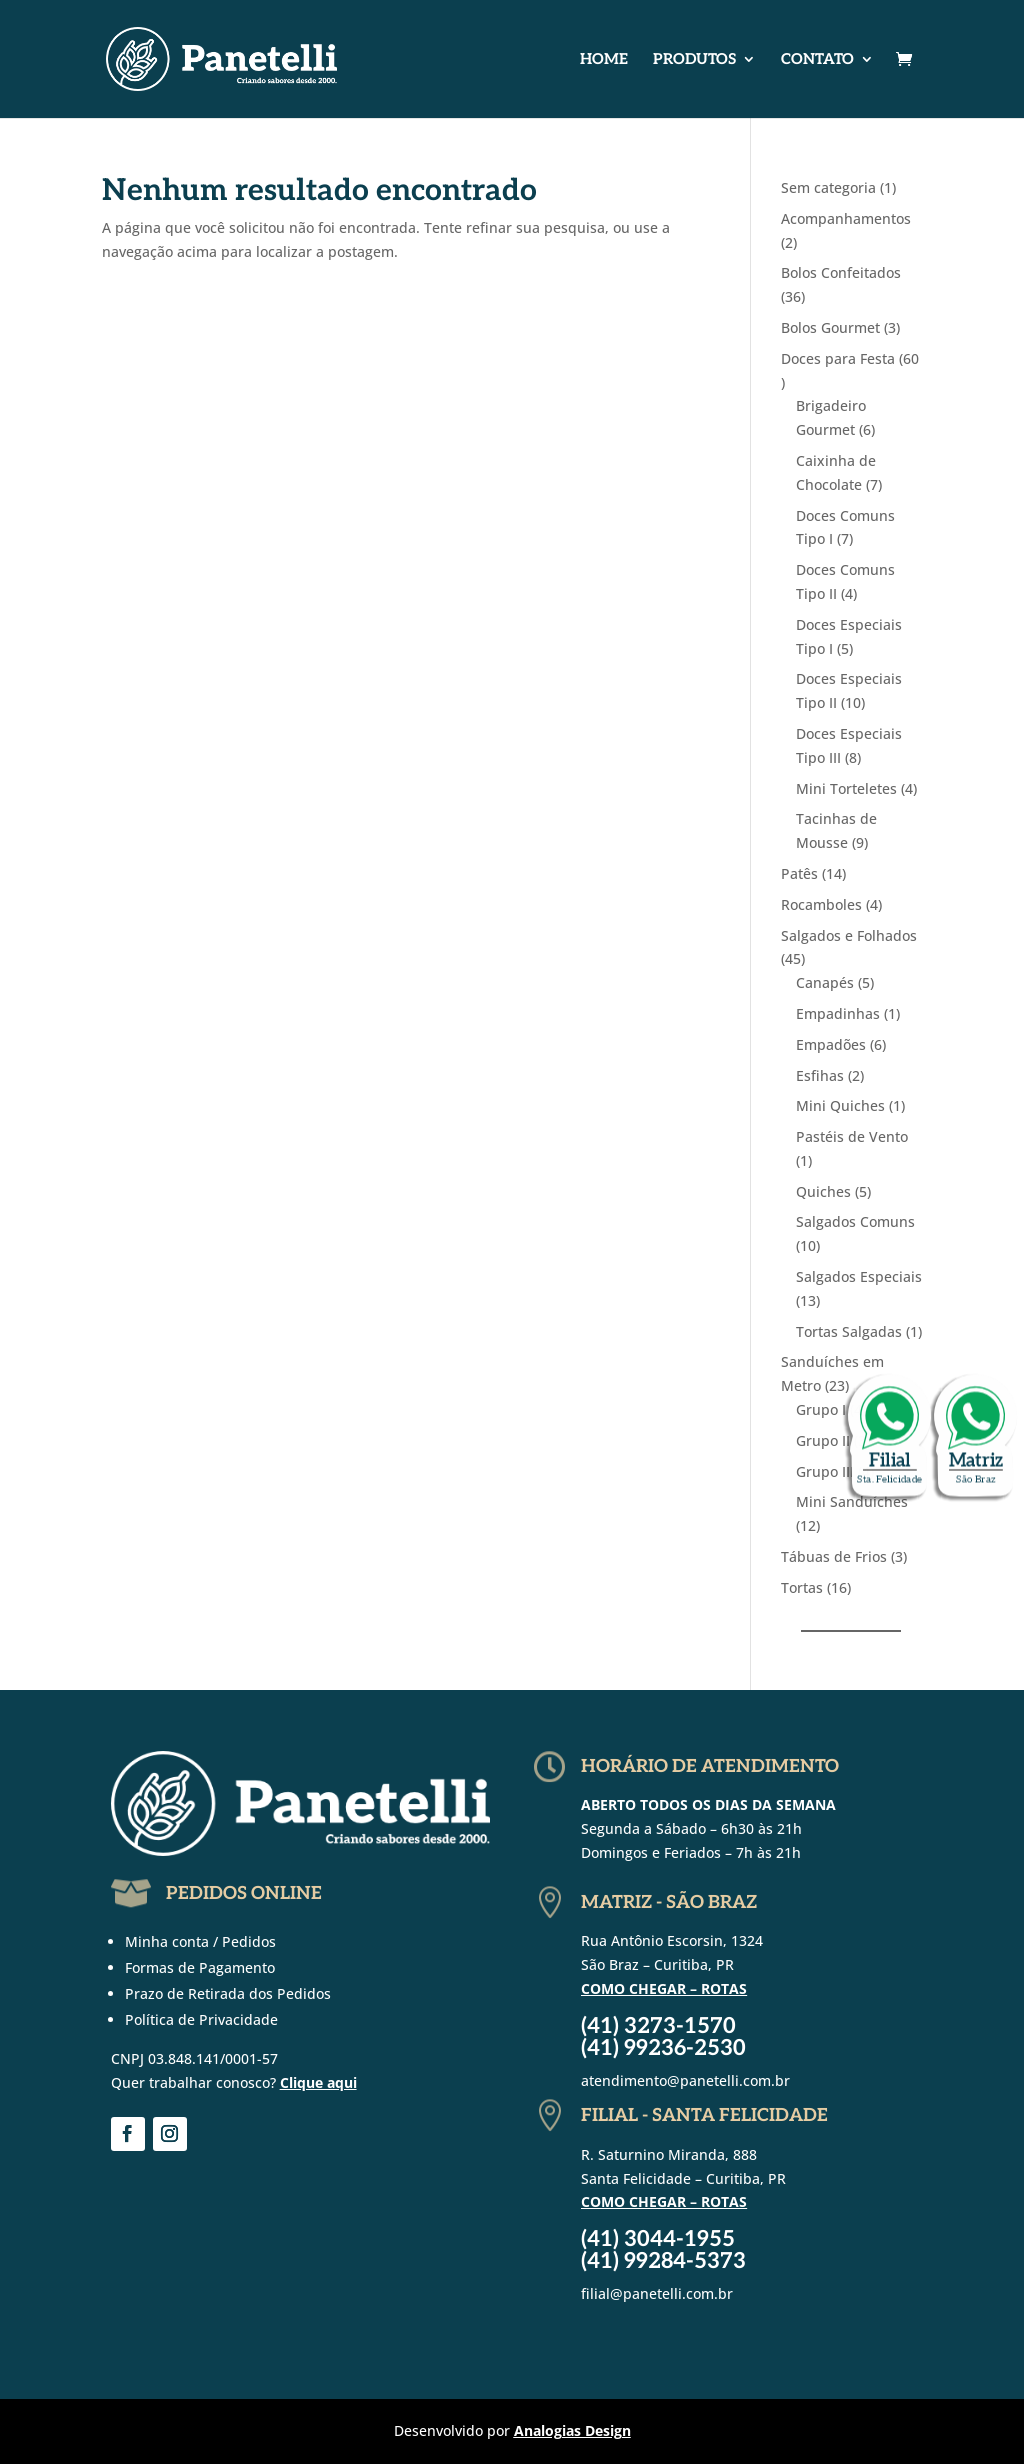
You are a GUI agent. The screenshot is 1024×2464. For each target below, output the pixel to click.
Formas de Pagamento (200, 1967)
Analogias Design (572, 2430)
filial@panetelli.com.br (657, 2293)
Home (604, 60)
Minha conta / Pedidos (200, 1941)
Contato (817, 60)
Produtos (694, 60)
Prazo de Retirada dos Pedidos (228, 1993)
